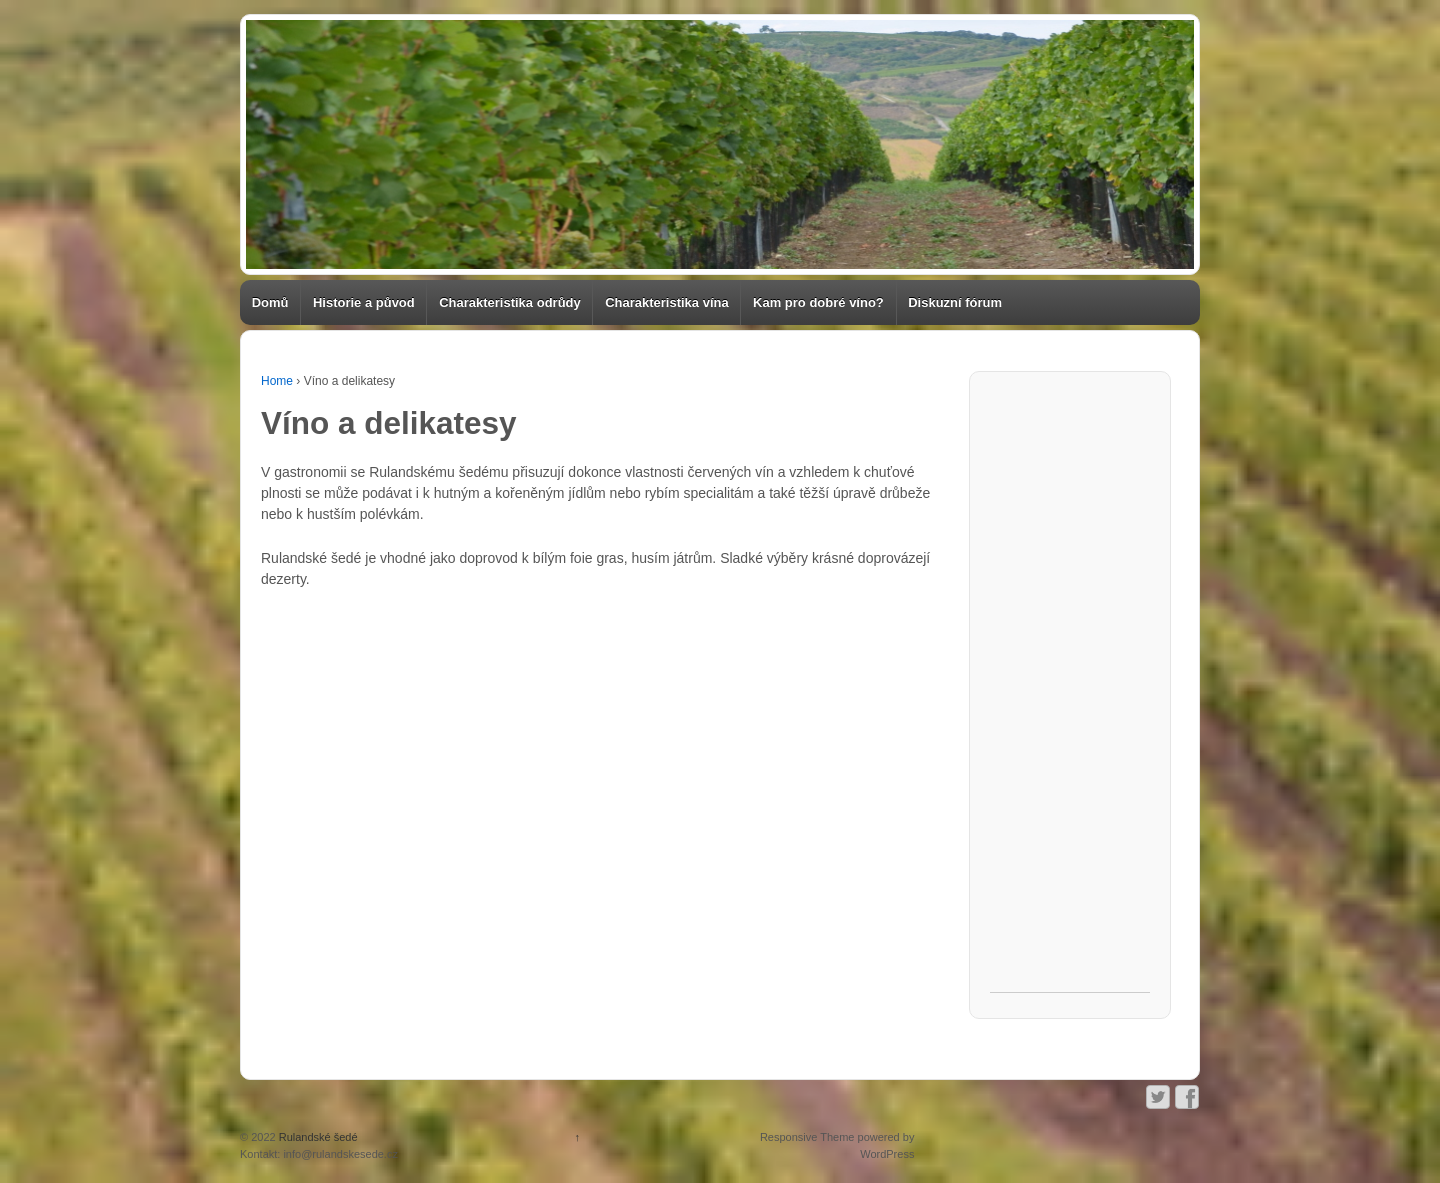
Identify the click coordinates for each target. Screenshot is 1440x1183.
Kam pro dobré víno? (818, 302)
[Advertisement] (1070, 692)
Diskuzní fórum (955, 302)
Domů (270, 302)
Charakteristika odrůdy (510, 302)
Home (277, 381)
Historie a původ (364, 302)
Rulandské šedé (317, 1137)
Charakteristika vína (667, 302)
